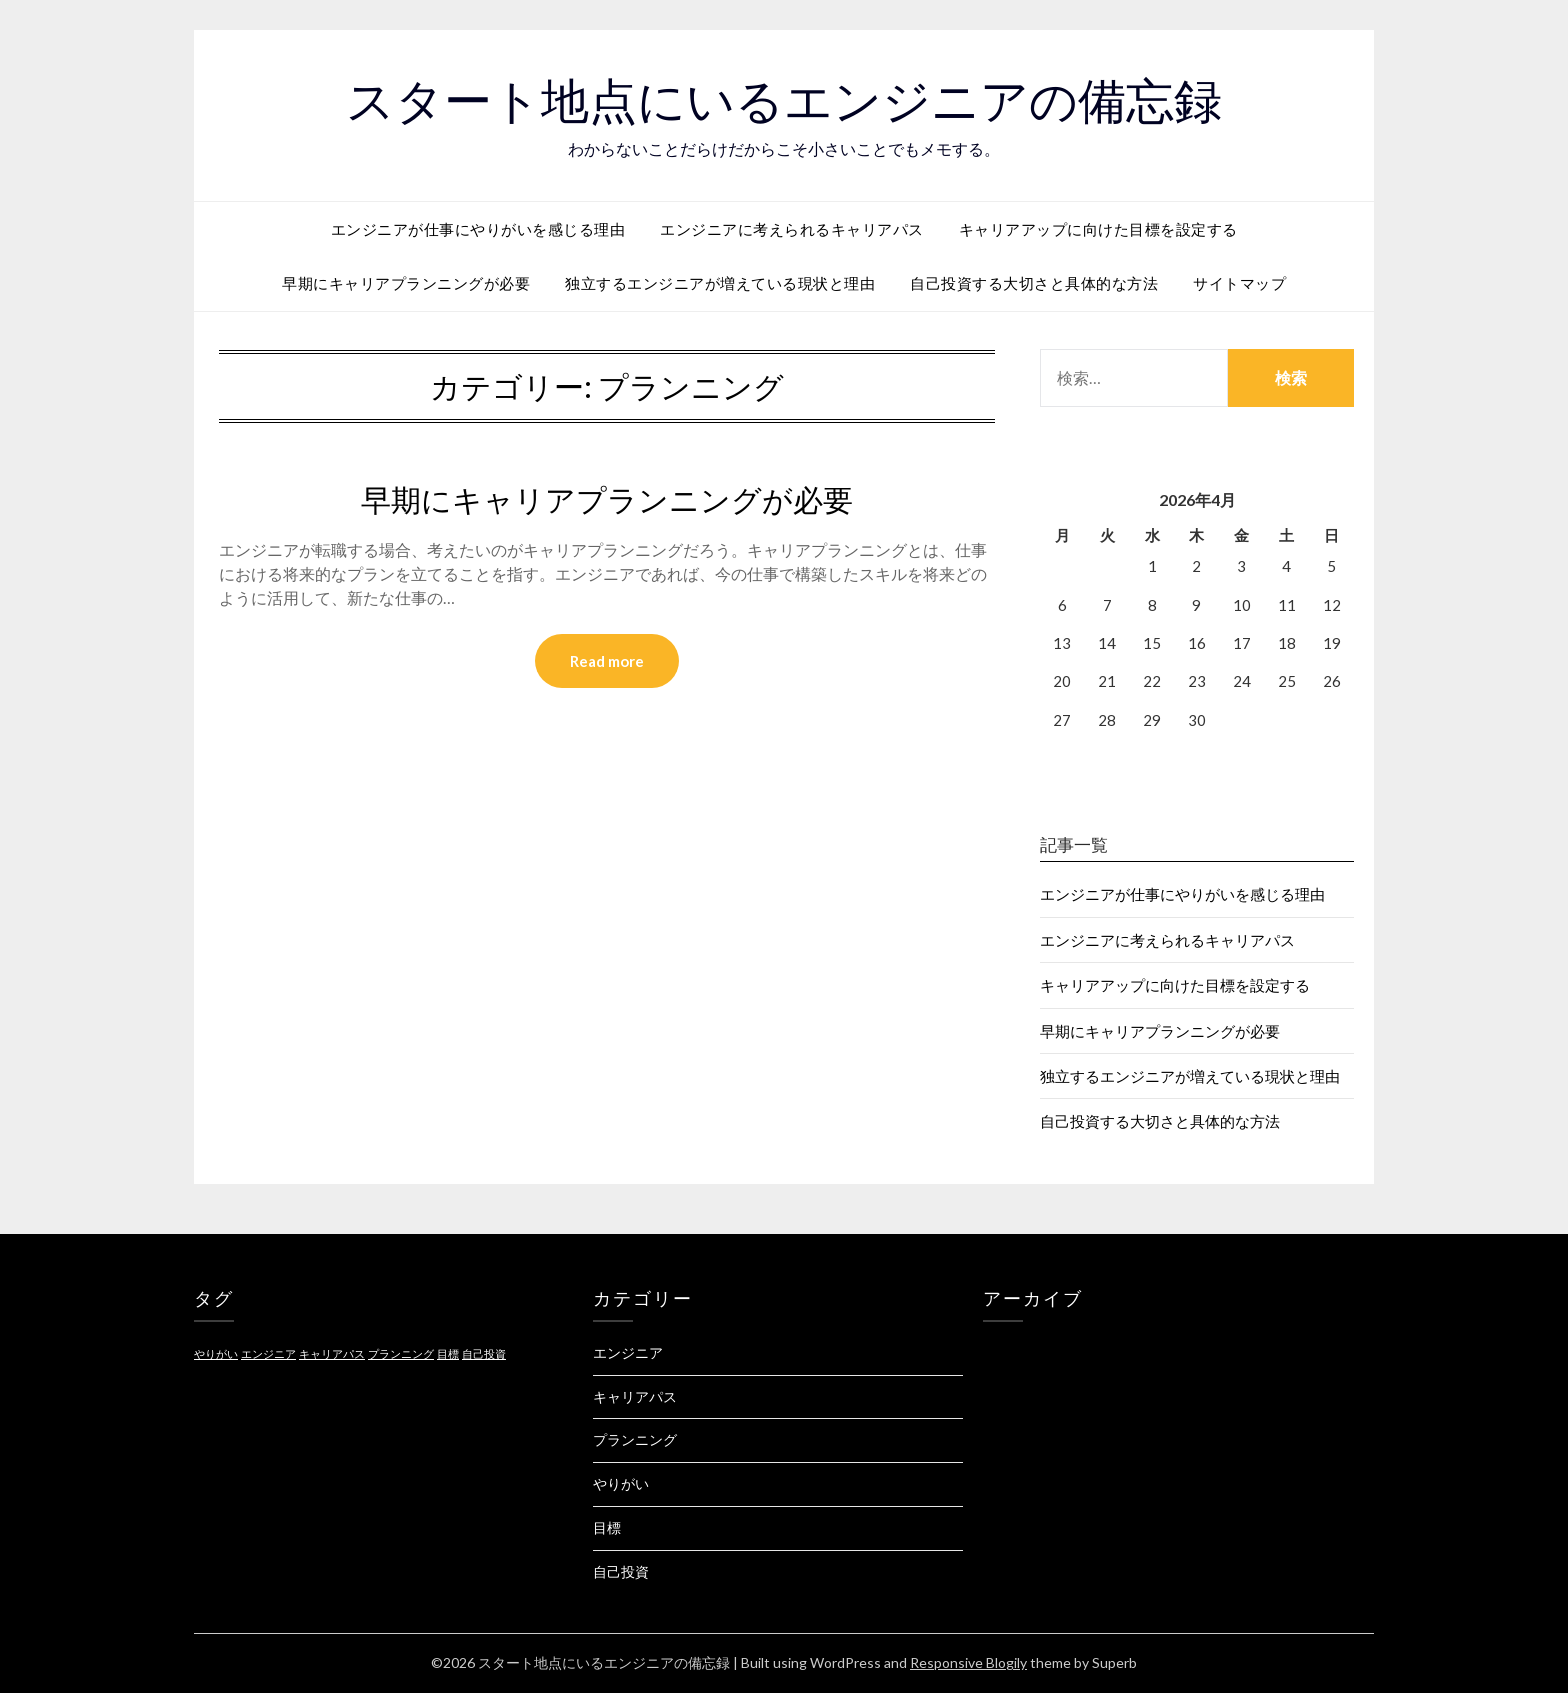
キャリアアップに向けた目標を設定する (1098, 229)
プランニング (635, 1439)
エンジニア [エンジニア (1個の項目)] (268, 1353)
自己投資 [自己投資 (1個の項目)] (484, 1353)
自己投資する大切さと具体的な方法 (1034, 283)
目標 (607, 1527)
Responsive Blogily (968, 1662)
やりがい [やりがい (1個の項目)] (216, 1353)
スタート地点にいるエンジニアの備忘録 (784, 101)
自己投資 (621, 1571)
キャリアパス (635, 1396)
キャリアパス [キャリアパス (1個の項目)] (332, 1353)
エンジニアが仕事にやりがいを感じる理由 (478, 229)
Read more (607, 661)
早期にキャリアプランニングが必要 (406, 283)
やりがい (621, 1483)
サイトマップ (1239, 283)
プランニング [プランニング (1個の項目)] (401, 1353)
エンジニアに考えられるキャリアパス (792, 229)
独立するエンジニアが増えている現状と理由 (720, 283)
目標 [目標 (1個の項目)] (448, 1353)
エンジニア (628, 1352)
